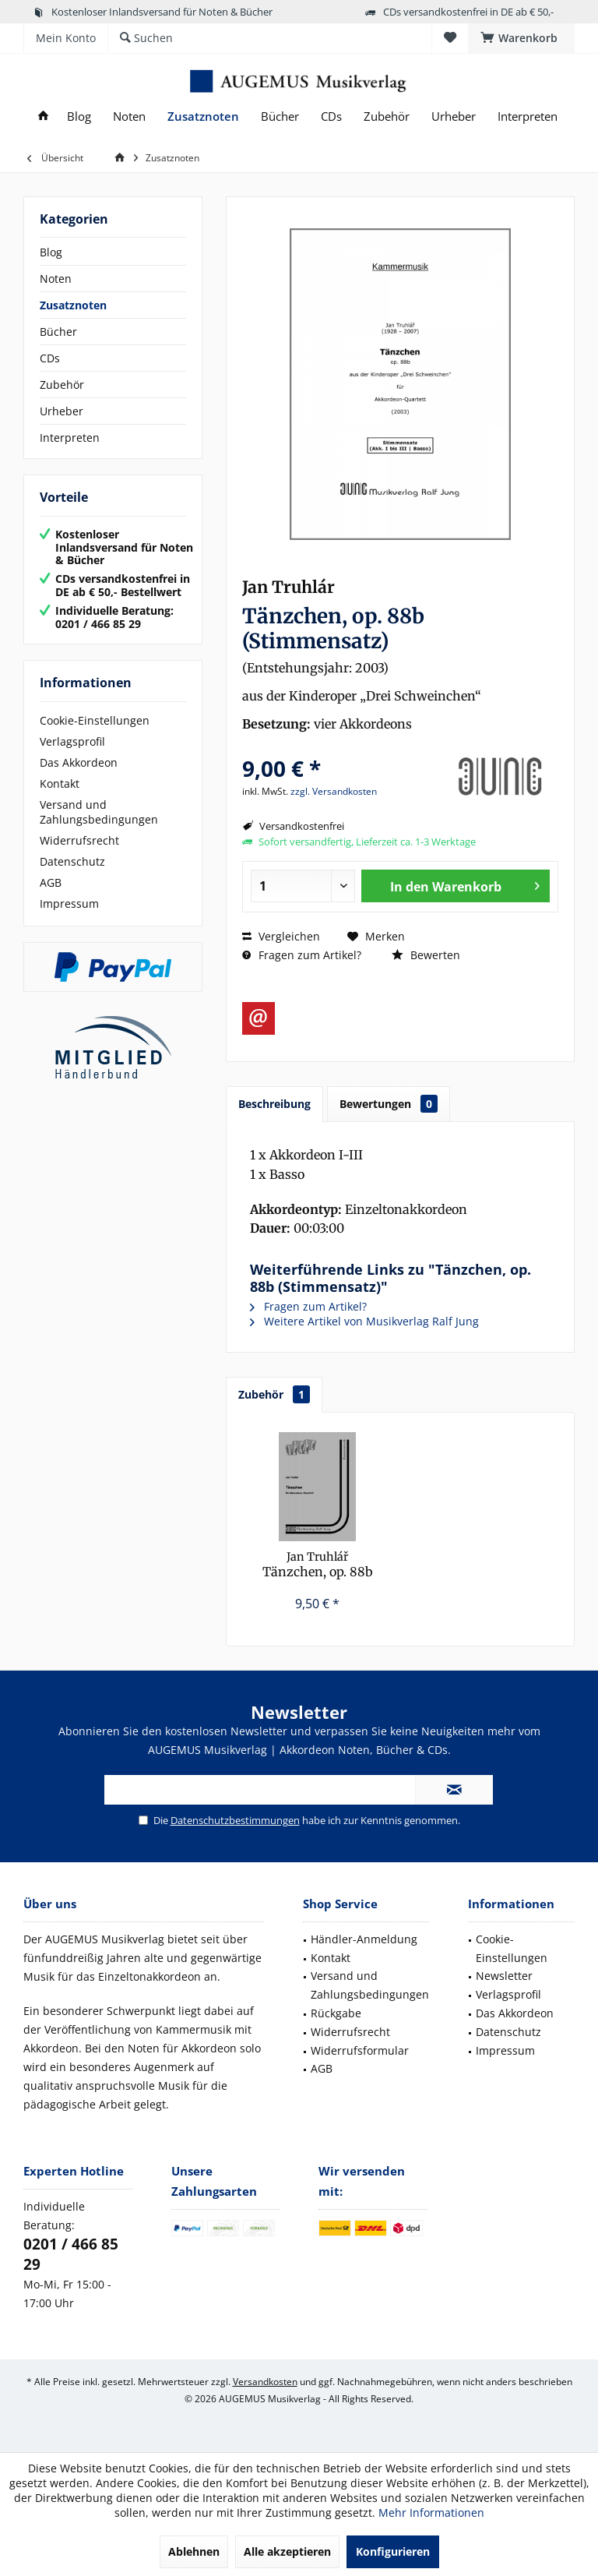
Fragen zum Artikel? (301, 954)
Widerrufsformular (360, 2050)
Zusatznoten (73, 305)
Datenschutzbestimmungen (235, 1820)
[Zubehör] (386, 116)
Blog (51, 252)
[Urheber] (453, 116)
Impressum (69, 903)
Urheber (61, 411)
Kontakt (59, 783)
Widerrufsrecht (79, 840)
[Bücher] (280, 116)
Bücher (58, 331)
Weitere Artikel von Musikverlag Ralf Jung (364, 1321)
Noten (56, 278)
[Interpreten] (527, 116)
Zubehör (62, 384)
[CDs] (331, 116)
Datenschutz (72, 861)
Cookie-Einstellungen (95, 720)
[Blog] (79, 116)
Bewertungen (388, 1104)
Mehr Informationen (431, 2512)
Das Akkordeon (79, 762)
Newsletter (504, 1975)
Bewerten (426, 954)
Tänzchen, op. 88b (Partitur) (317, 1565)
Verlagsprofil (72, 741)
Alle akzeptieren (287, 2551)
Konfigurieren (393, 2551)
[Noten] (129, 116)
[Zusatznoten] (203, 116)
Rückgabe (336, 2013)
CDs (50, 358)
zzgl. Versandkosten (333, 791)
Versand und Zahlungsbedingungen (99, 812)
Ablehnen (194, 2551)
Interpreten (70, 437)
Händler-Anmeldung (364, 1939)
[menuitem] (521, 38)
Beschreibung (274, 1103)
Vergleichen (281, 936)
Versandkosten (265, 2381)
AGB (51, 882)
